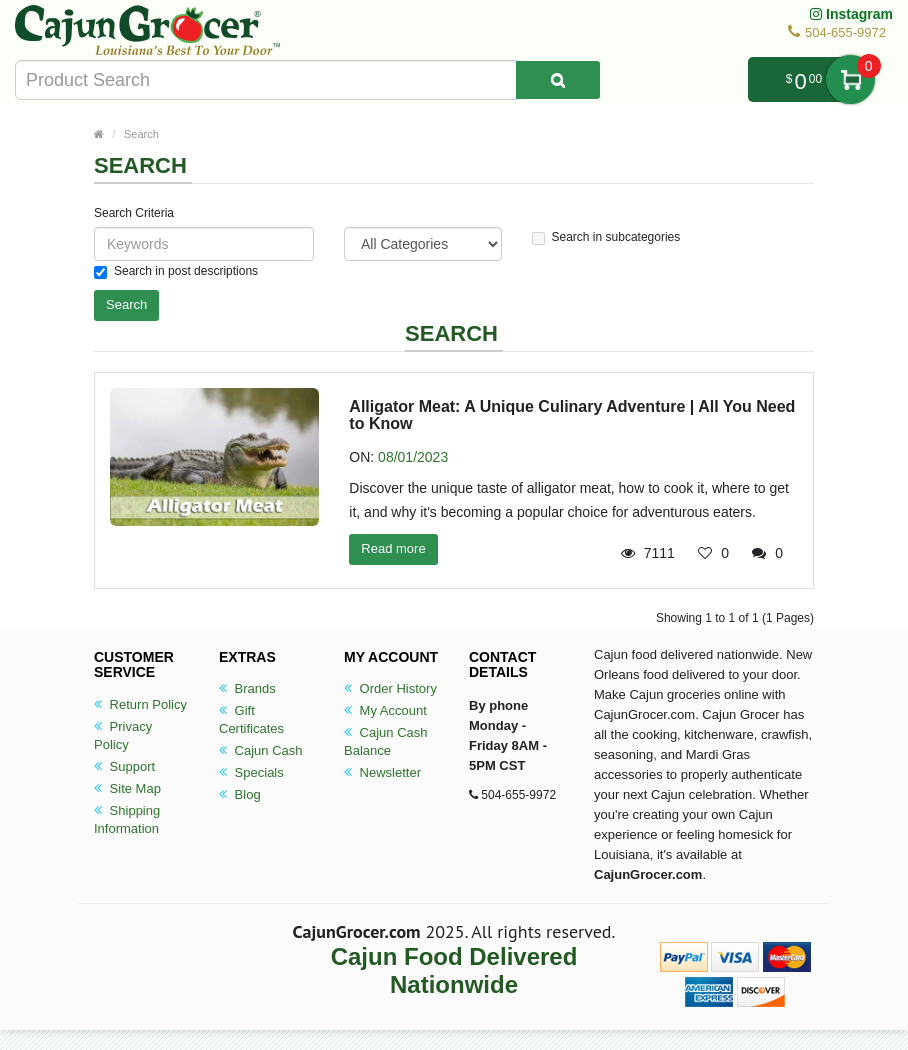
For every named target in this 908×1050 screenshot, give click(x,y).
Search (141, 134)
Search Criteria (134, 213)
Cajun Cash (261, 750)
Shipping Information (127, 819)
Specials (251, 772)
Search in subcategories (606, 237)
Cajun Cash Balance (386, 741)
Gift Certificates (251, 719)
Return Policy (140, 704)
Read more (393, 548)
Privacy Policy (123, 735)
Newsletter (382, 772)
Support (124, 766)
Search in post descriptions (176, 271)
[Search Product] (558, 80)
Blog (240, 794)
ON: (361, 457)
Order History (390, 688)
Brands (247, 688)
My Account (385, 710)
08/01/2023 (413, 457)
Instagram (851, 14)
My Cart (850, 79)
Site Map (127, 788)
